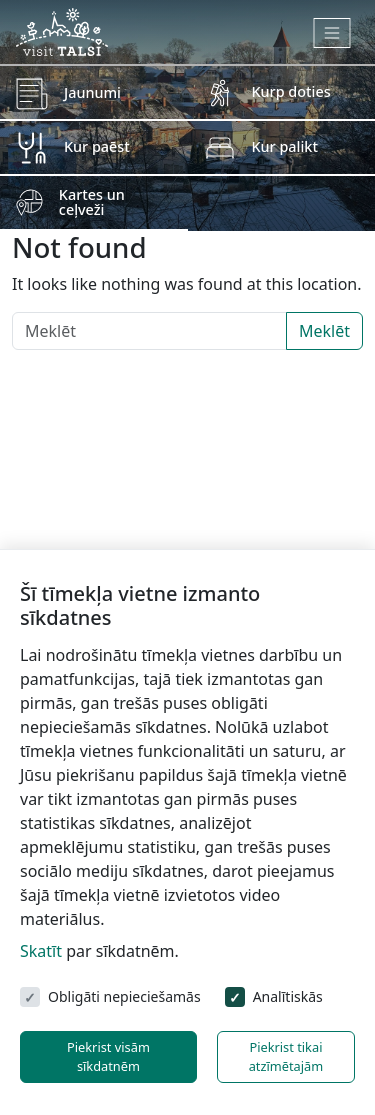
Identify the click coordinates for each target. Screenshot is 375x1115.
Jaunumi (92, 92)
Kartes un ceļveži (92, 201)
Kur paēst (97, 146)
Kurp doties (291, 91)
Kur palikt (285, 146)
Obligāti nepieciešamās (124, 996)
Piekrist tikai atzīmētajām (286, 1056)
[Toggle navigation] (332, 33)
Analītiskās (288, 996)
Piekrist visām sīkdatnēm (108, 1056)
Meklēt (324, 331)
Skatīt (41, 951)
